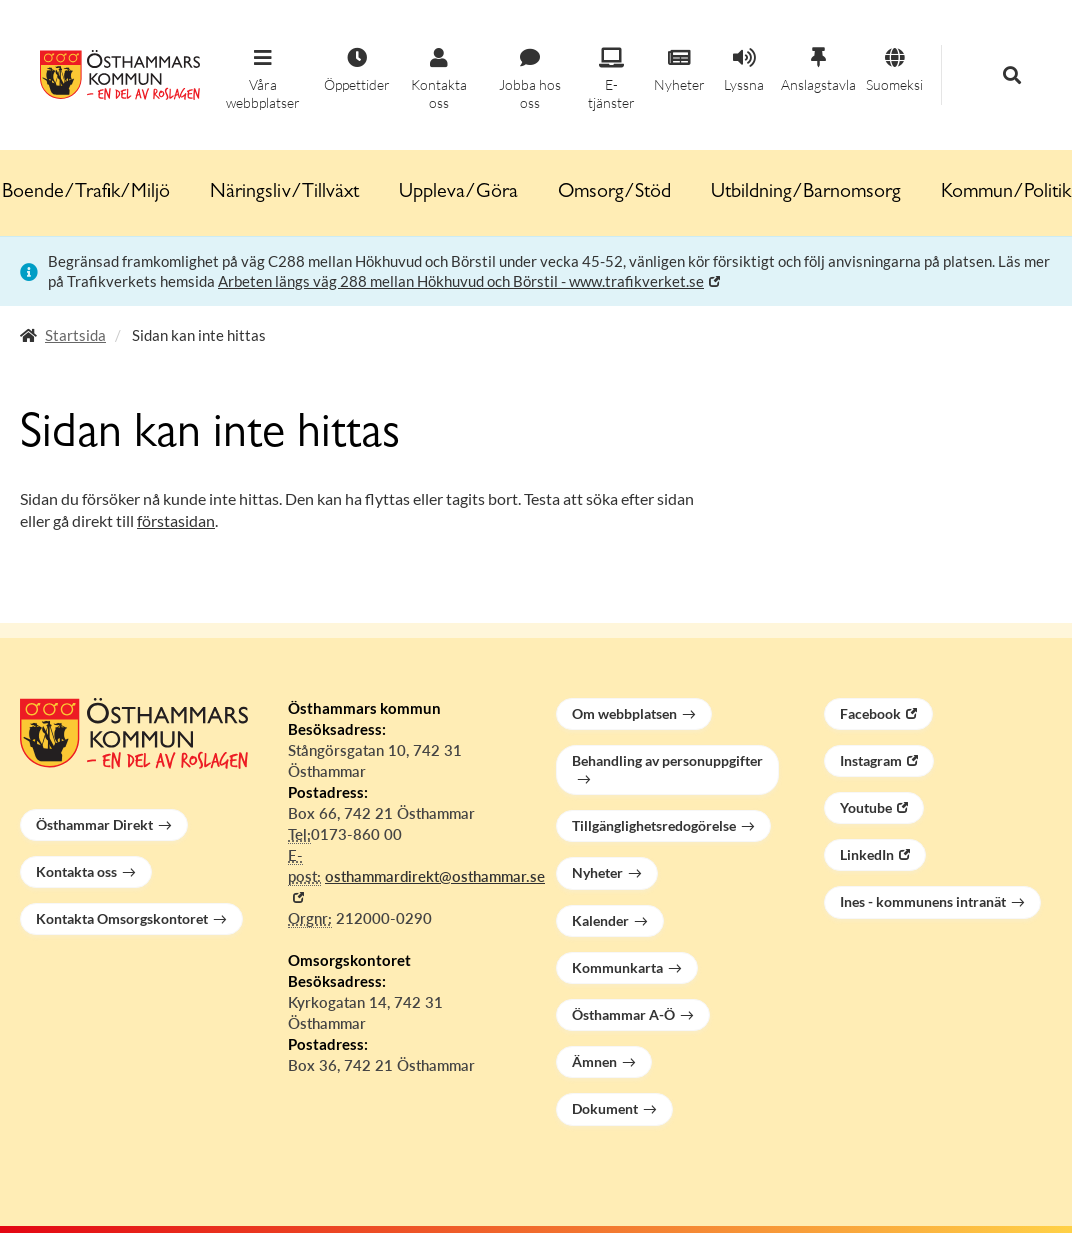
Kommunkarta (617, 967)
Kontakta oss (76, 871)
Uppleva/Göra (458, 193)
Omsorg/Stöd (614, 193)
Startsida (75, 335)
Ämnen (594, 1061)
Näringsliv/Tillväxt (284, 193)
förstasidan (176, 520)
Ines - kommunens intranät (923, 901)
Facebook (870, 713)
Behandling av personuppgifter (667, 760)
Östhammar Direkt (94, 824)
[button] (263, 80)
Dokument (605, 1108)
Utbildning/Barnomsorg (806, 193)
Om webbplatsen (624, 713)
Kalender (600, 920)
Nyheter (597, 872)
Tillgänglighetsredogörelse (654, 825)
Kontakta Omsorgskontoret (122, 918)
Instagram (871, 760)
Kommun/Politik (1006, 193)
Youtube (866, 807)
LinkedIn (867, 854)
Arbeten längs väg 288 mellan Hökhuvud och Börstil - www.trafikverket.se (461, 281)
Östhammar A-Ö (623, 1014)
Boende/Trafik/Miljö (86, 193)
